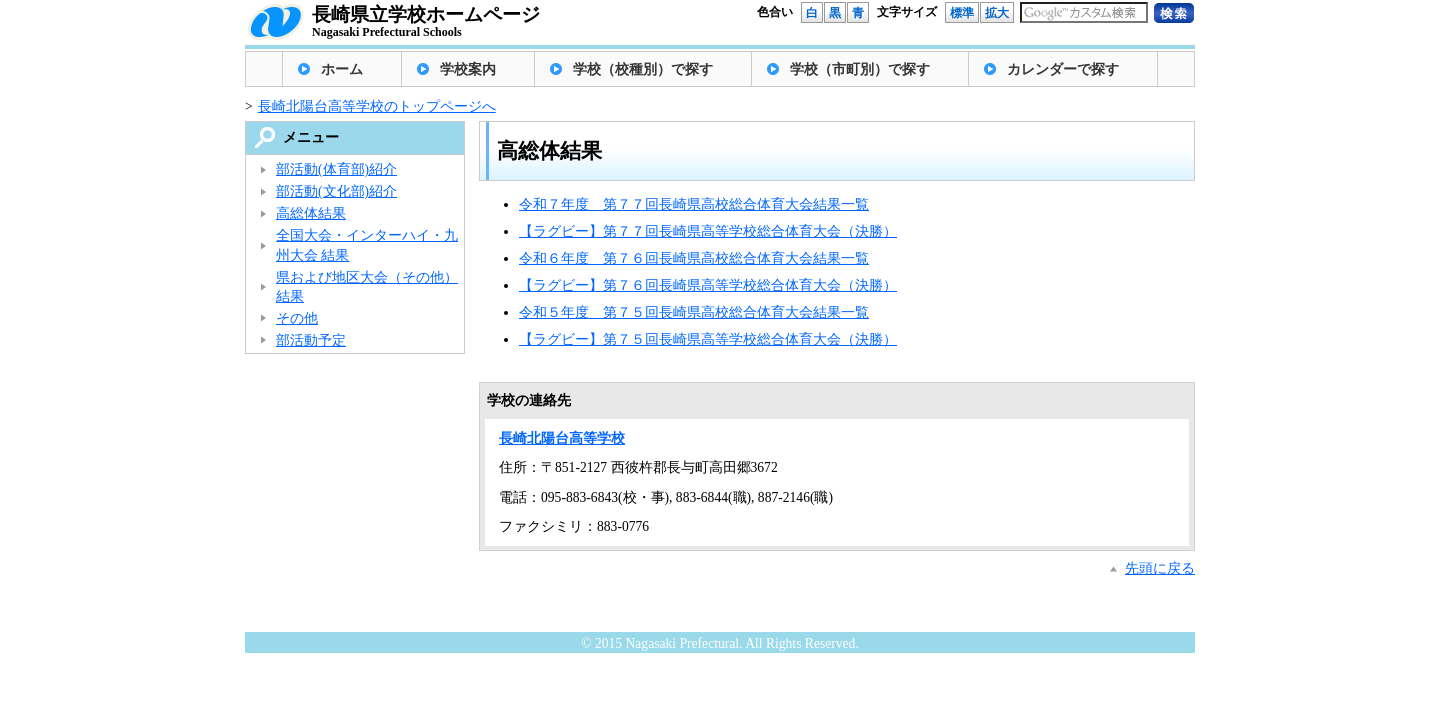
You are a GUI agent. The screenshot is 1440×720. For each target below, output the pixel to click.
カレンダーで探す (1063, 69)
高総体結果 (311, 213)
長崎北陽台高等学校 (562, 438)
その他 (297, 318)
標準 (962, 13)
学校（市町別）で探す (860, 69)
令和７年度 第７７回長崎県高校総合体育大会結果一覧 (694, 204)
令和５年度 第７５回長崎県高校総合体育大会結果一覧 (694, 312)
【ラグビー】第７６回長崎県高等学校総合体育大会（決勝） (708, 285)
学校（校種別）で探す (643, 69)
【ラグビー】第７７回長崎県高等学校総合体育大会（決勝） (708, 231)
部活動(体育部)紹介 (336, 169)
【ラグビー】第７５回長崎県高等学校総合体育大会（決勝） (708, 339)
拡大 (997, 13)
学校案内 (468, 69)
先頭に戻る (1160, 568)
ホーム (342, 69)
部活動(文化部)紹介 (336, 191)
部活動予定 (311, 340)
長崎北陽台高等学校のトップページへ (377, 106)
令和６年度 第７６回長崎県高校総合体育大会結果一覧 (694, 258)
